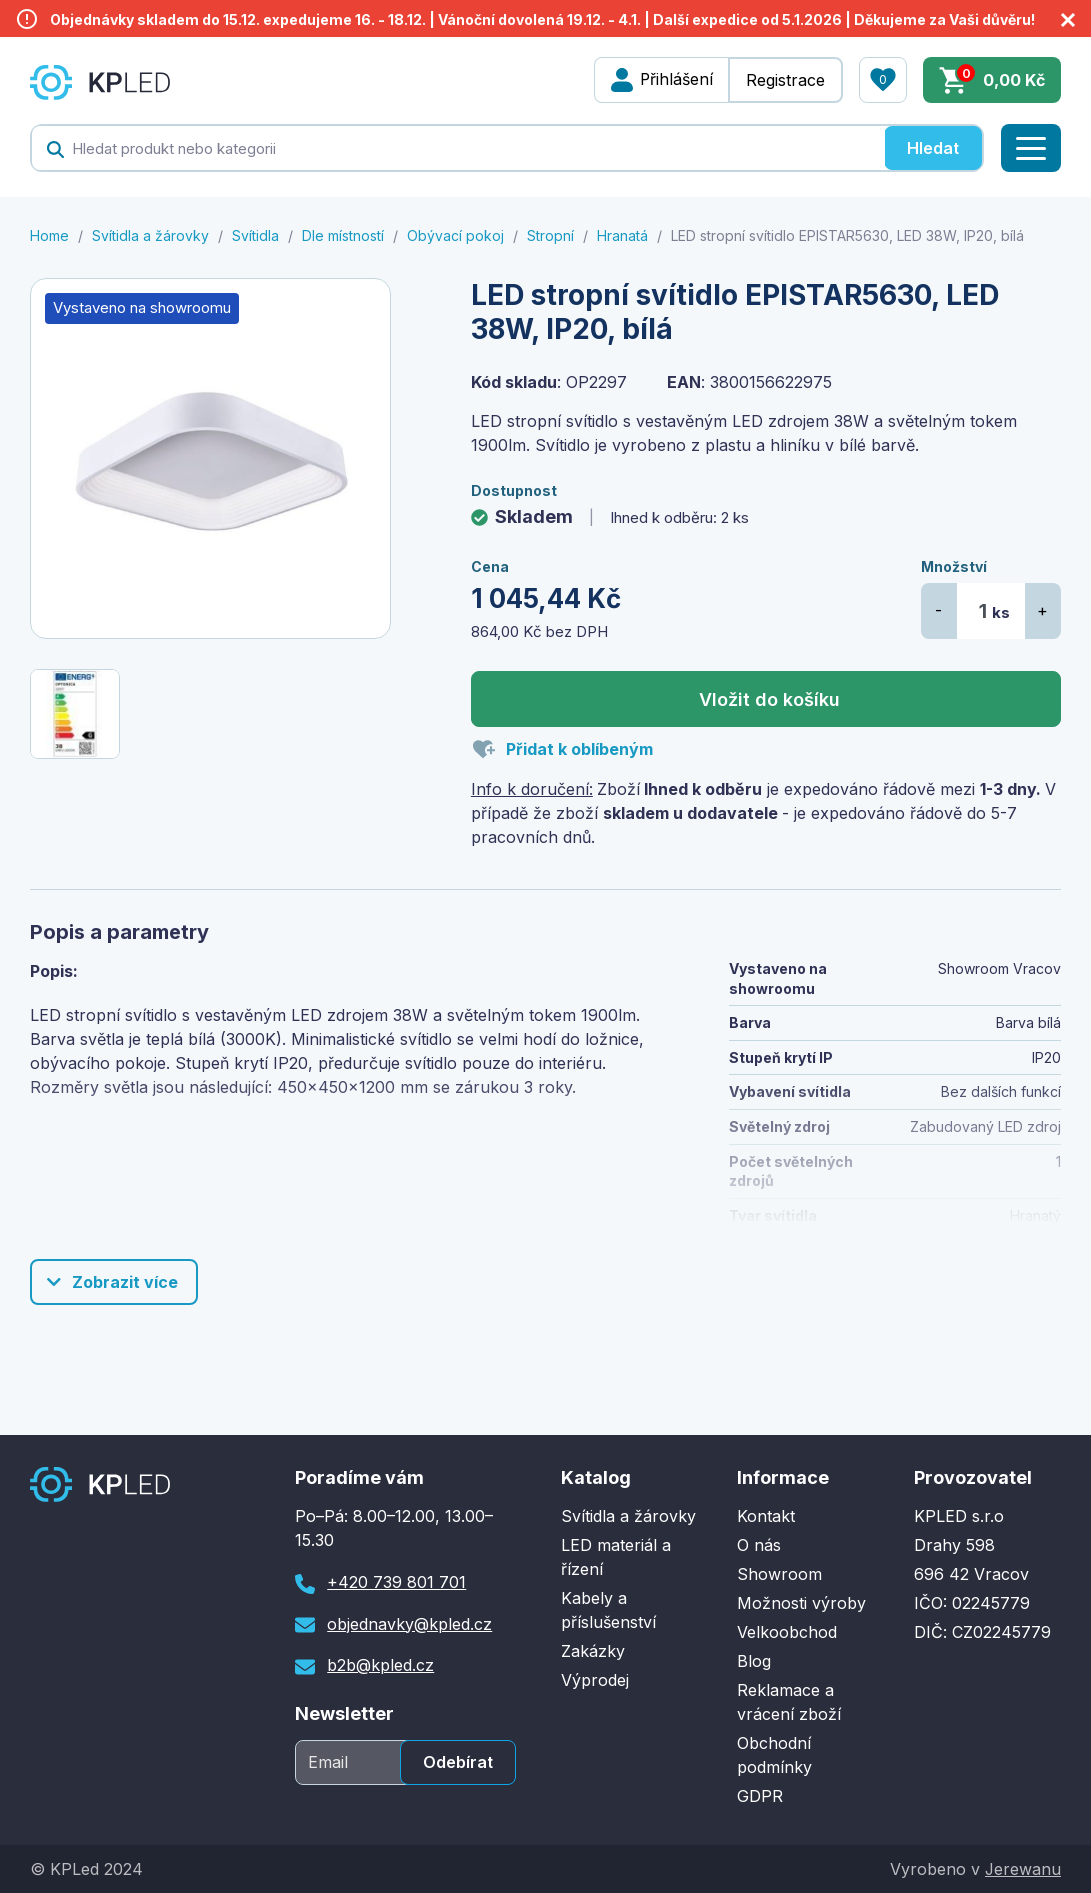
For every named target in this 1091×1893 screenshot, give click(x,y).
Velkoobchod (787, 1632)
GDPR (760, 1796)
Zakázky (593, 1651)
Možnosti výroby (801, 1603)
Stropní (550, 235)
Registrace (785, 80)
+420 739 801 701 (396, 1582)
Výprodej (595, 1680)
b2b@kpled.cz (380, 1665)
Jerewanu (1022, 1869)
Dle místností (343, 235)
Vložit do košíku (769, 699)
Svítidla (255, 235)
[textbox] (458, 148)
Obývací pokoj (455, 235)
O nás (759, 1545)
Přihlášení (675, 80)
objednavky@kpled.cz (409, 1624)
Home (49, 235)
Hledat (933, 148)
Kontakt (766, 1516)
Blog (754, 1661)
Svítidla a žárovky (150, 235)
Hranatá (622, 235)
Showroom (779, 1574)
